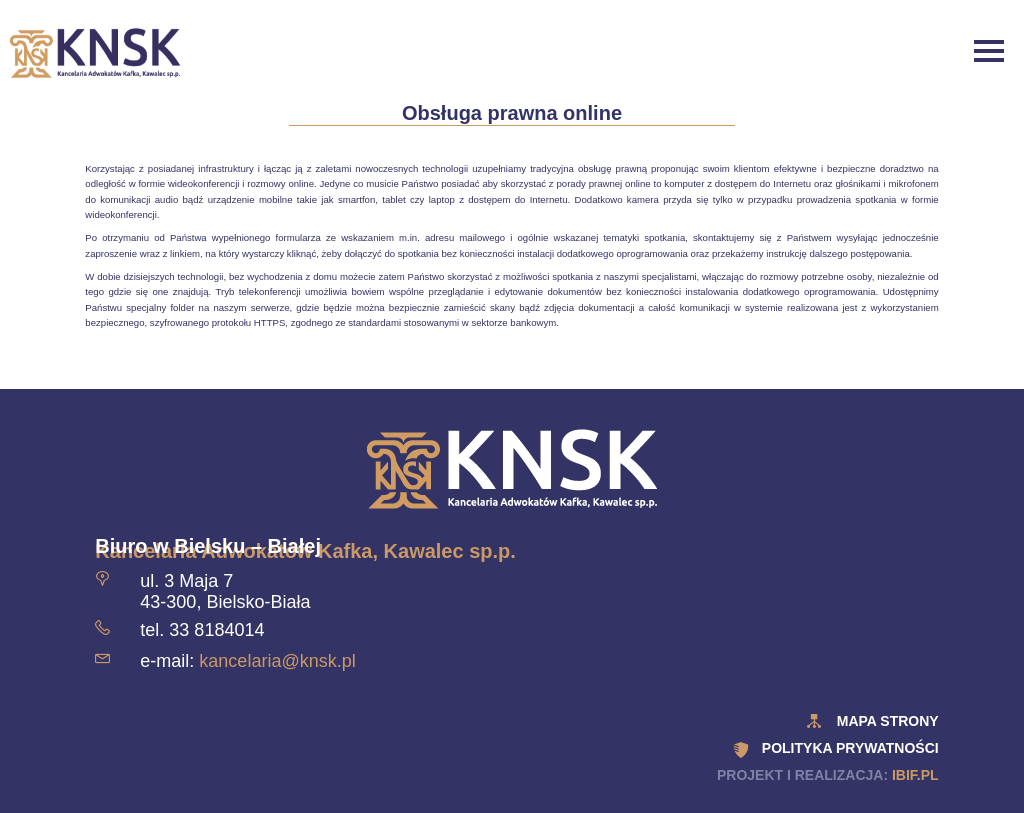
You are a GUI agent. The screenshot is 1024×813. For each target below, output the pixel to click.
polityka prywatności (850, 748)
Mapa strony (888, 721)
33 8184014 (216, 630)
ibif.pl (915, 775)
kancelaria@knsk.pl (277, 661)
